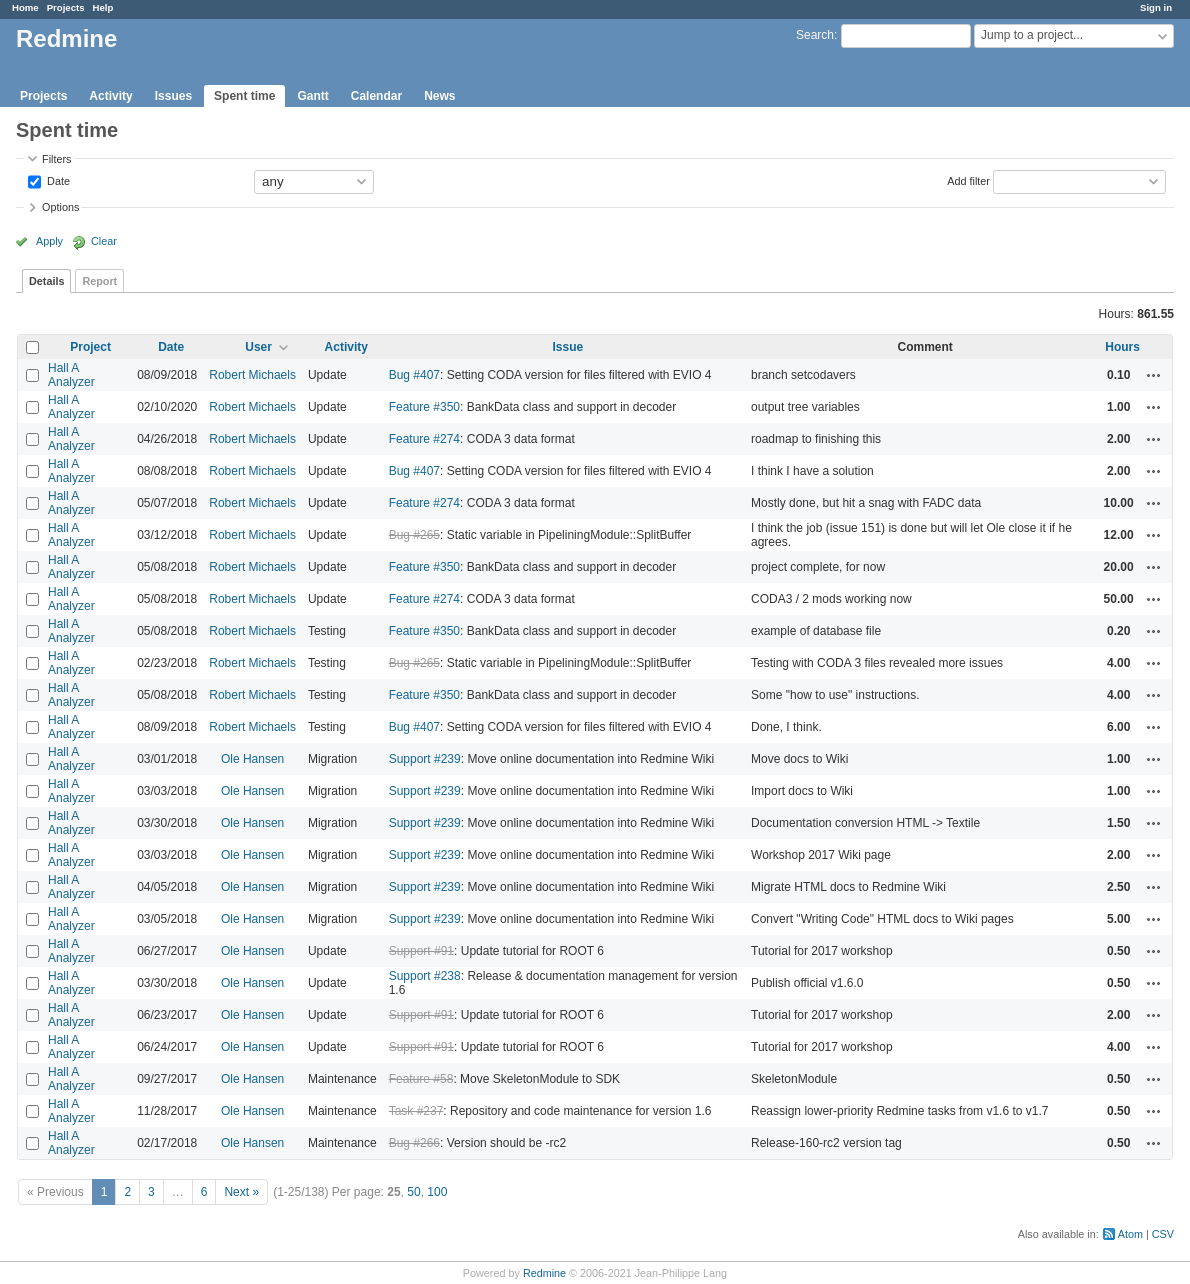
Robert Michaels (252, 375)
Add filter (968, 180)
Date (57, 180)
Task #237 (416, 1111)
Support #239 (425, 759)
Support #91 (421, 951)
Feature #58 (421, 1079)
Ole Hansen (252, 759)
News (439, 96)
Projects (66, 7)
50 (413, 1192)
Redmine (544, 1273)
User (258, 347)
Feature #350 (424, 407)
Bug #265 (414, 535)
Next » (241, 1192)
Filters (56, 159)
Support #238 (425, 976)
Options (60, 207)
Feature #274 (424, 439)
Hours (1122, 347)
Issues (173, 96)
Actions (1154, 375)
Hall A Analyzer (71, 375)
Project (90, 347)
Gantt (312, 96)
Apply (49, 241)
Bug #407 (414, 375)
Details (46, 281)
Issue (567, 347)
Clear (104, 241)
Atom (1130, 1234)
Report (99, 281)
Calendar (376, 96)
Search (815, 35)
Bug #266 (414, 1143)
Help (103, 7)
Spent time (244, 96)
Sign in (1156, 7)
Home (25, 7)
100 (437, 1192)
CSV (1163, 1234)
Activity (110, 96)
